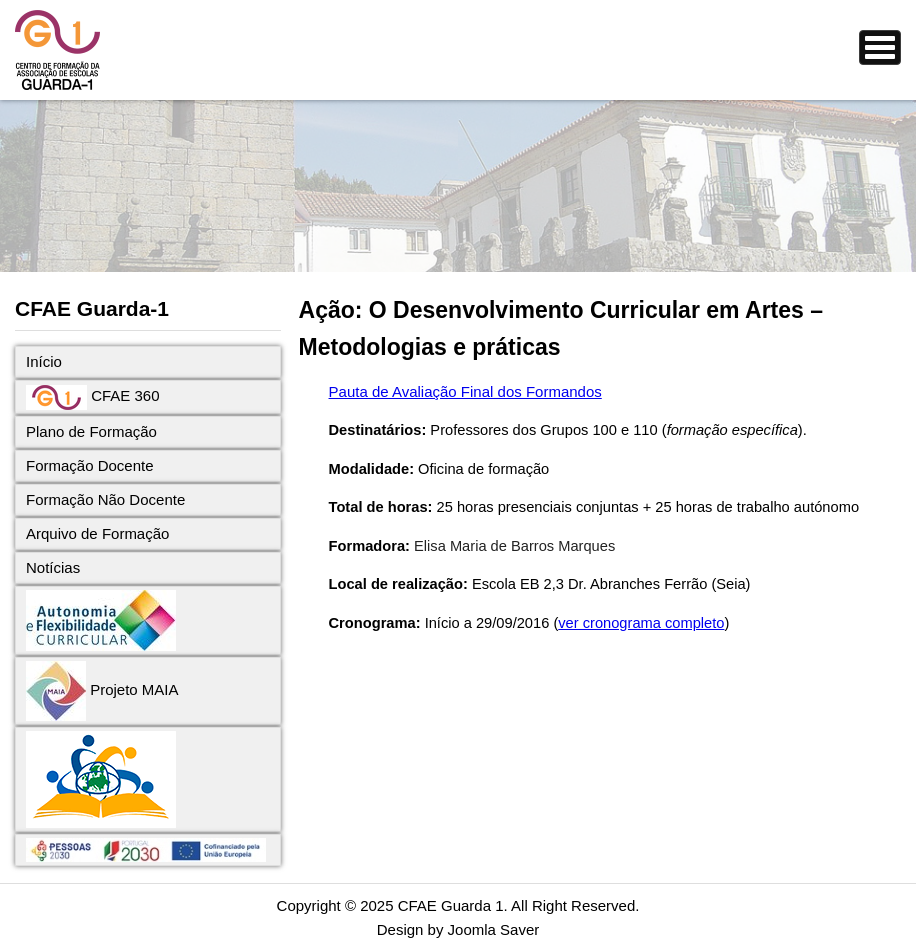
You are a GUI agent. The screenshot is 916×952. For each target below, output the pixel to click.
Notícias (53, 567)
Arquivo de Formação (97, 533)
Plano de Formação (91, 431)
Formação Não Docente (105, 499)
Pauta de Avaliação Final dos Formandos (465, 391)
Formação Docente (90, 465)
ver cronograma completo (641, 623)
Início (44, 361)
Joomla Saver (494, 929)
